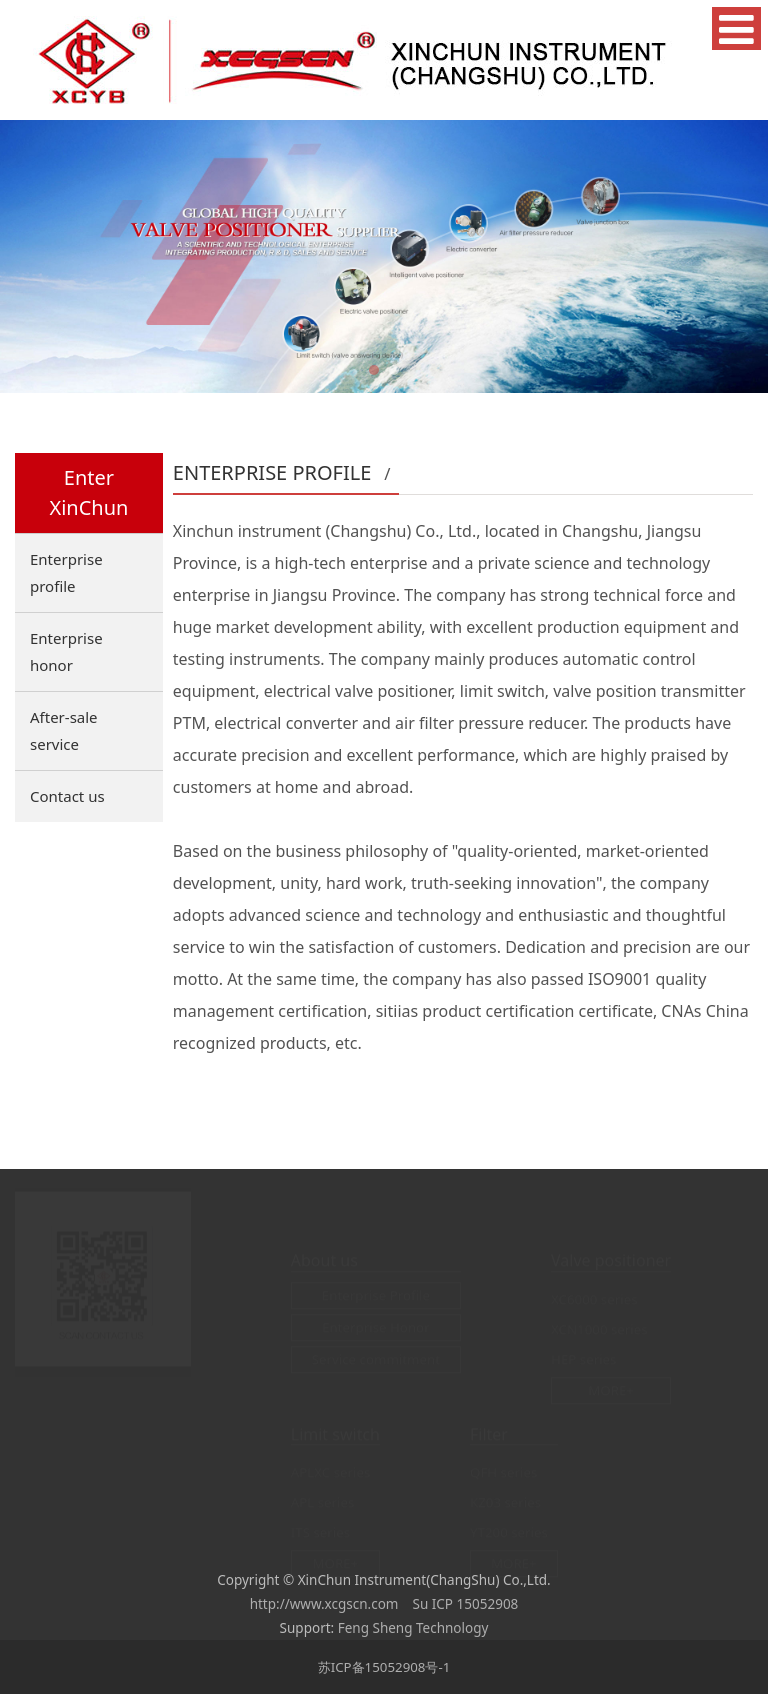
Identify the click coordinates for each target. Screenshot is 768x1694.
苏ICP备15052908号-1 (384, 1667)
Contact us (67, 796)
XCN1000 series (599, 1329)
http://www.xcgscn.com (324, 1604)
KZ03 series (505, 1502)
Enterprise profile (66, 572)
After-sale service (64, 730)
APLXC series (331, 1472)
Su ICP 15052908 (466, 1604)
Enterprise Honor (375, 1327)
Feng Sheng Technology (413, 1628)
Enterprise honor (66, 651)
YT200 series (509, 1532)
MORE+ (611, 1390)
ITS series (320, 1532)
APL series (323, 1502)
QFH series (503, 1472)
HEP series (583, 1359)
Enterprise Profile (376, 1295)
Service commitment (376, 1359)
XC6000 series (594, 1299)
